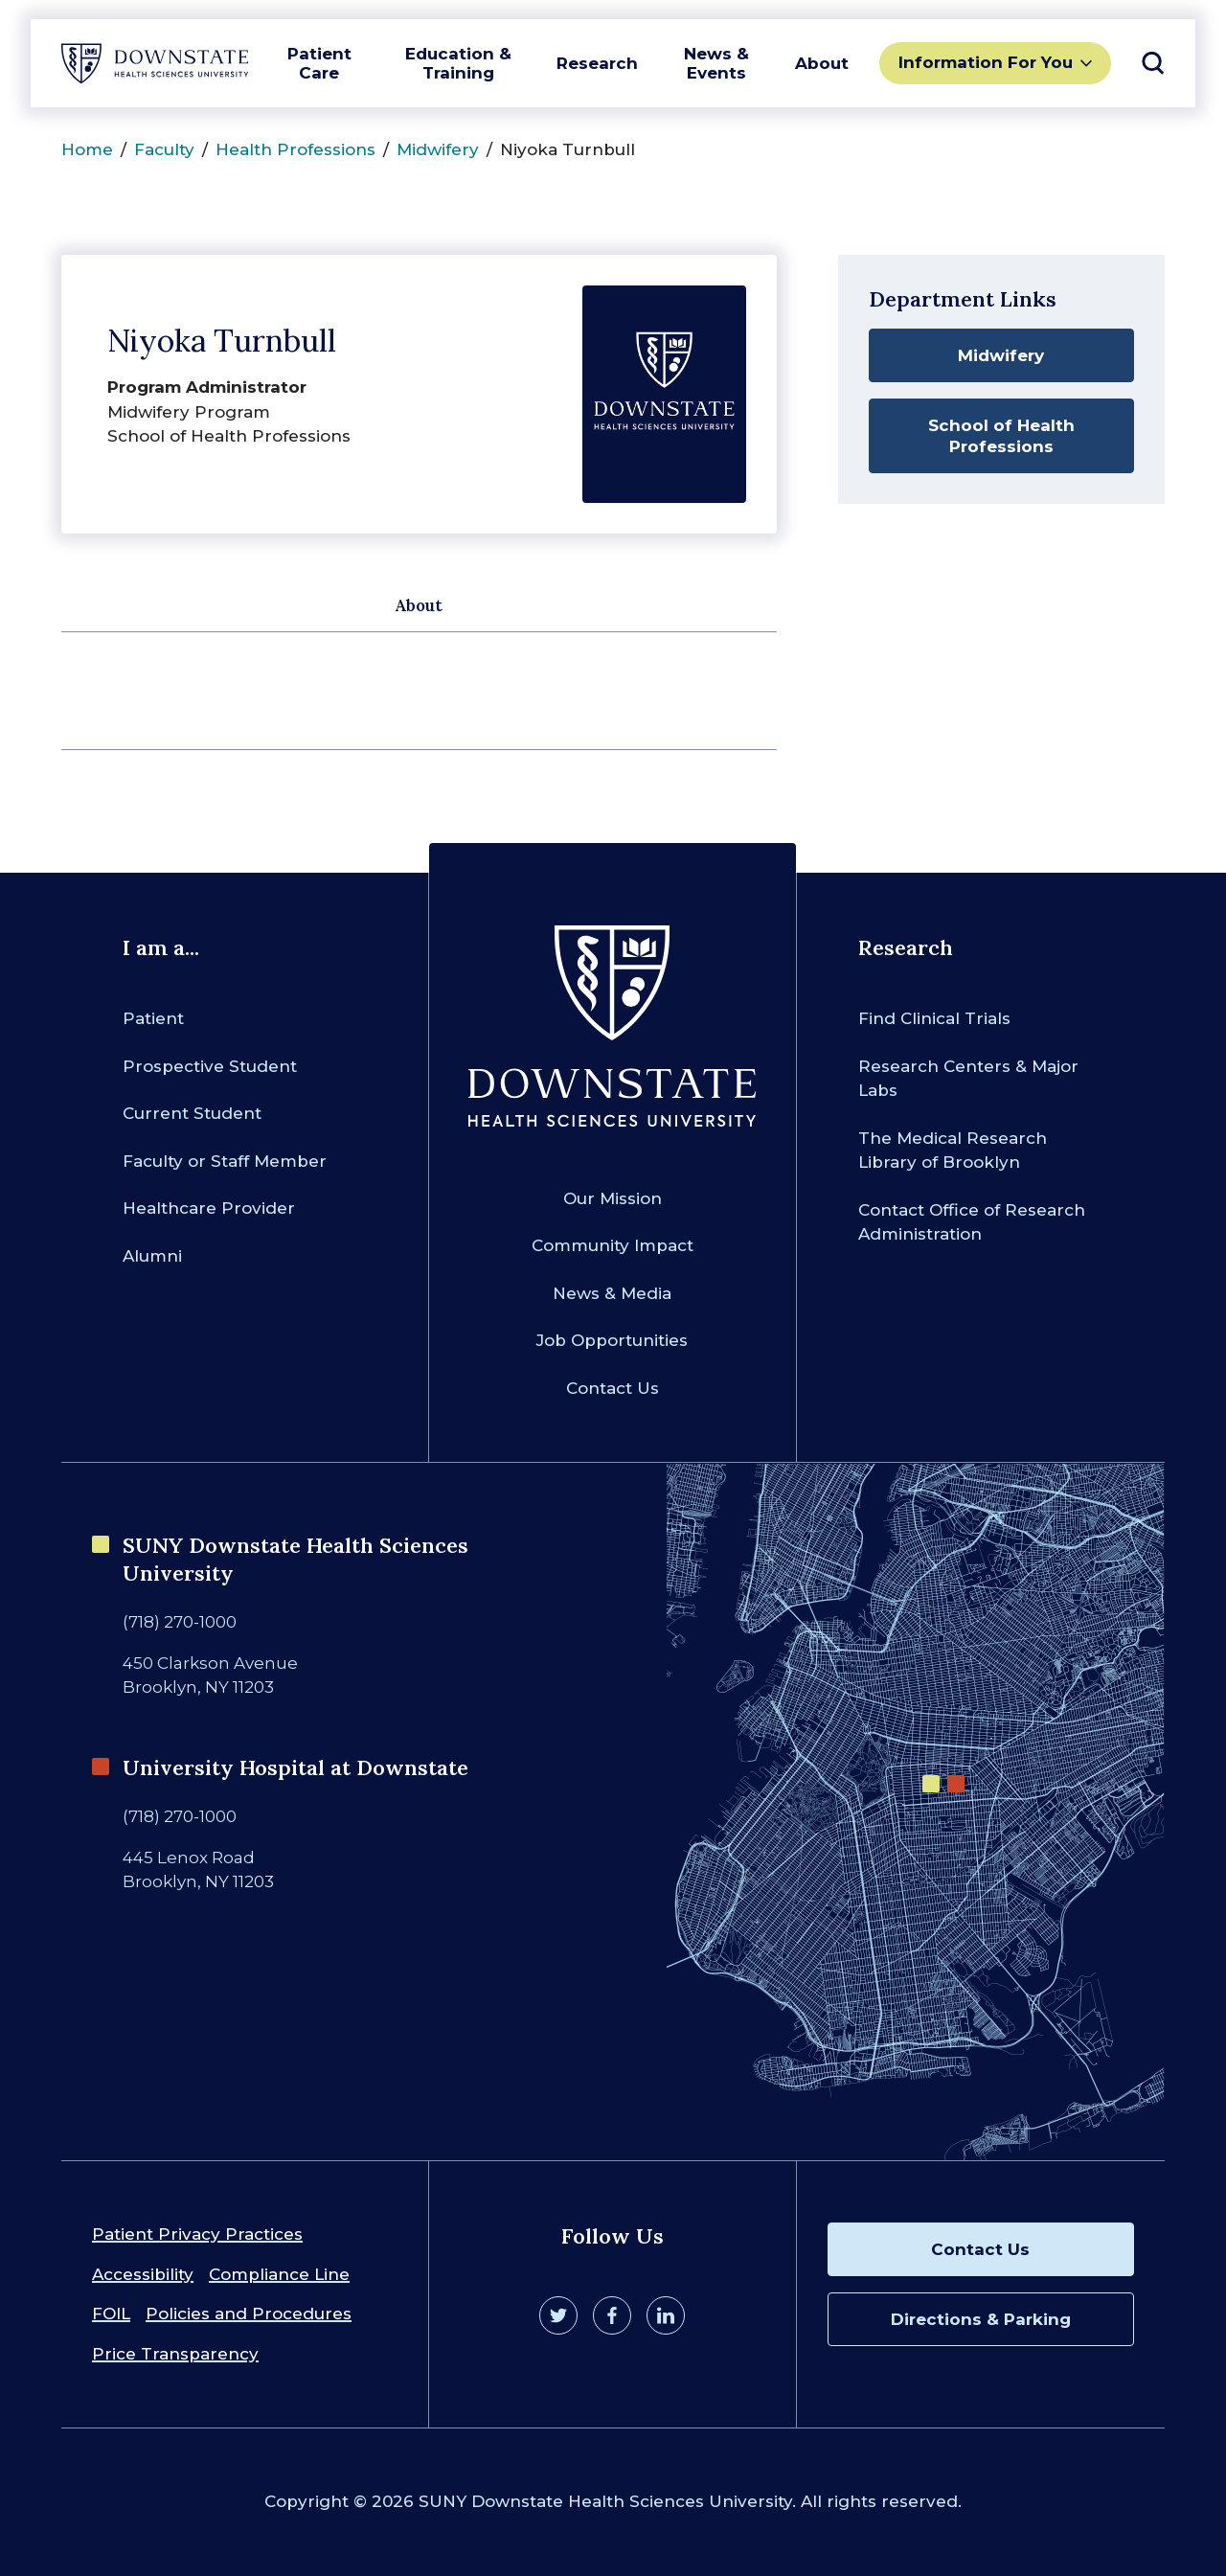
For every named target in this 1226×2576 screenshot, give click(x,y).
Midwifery (438, 149)
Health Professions (295, 149)
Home (87, 149)
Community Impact (612, 1245)
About (822, 63)
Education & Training (458, 63)
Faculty (164, 149)
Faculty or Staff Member (225, 1161)
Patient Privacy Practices (197, 2234)
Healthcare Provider (209, 1208)
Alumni (152, 1255)
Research (597, 63)
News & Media (612, 1293)
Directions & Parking (981, 2319)
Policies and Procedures (249, 2313)
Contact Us (612, 1388)
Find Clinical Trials (934, 1018)
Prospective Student (210, 1066)
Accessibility (142, 2274)
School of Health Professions (1001, 436)
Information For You (985, 62)
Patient (153, 1018)
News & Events (716, 63)
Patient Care (319, 63)
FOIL (111, 2313)
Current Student (192, 1113)
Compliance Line (279, 2274)
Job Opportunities (612, 1340)
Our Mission (612, 1198)
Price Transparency (175, 2353)
